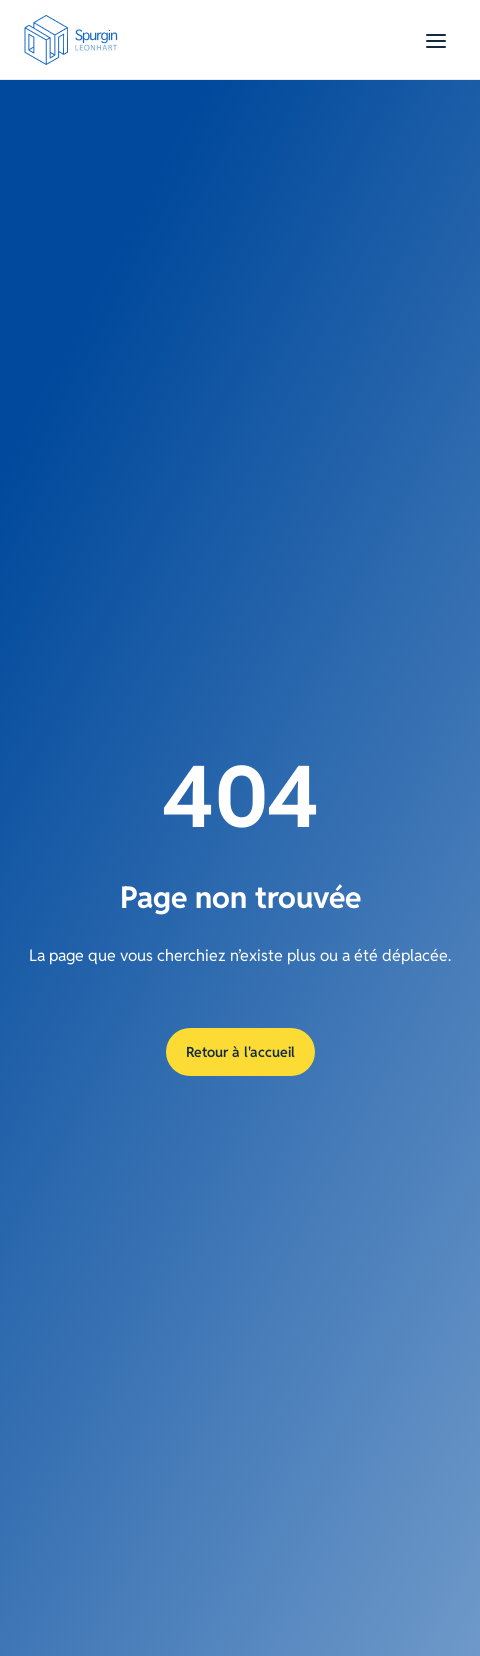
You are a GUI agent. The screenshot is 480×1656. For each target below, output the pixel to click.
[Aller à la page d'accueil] (76, 40)
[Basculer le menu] (436, 40)
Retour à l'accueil (240, 1052)
